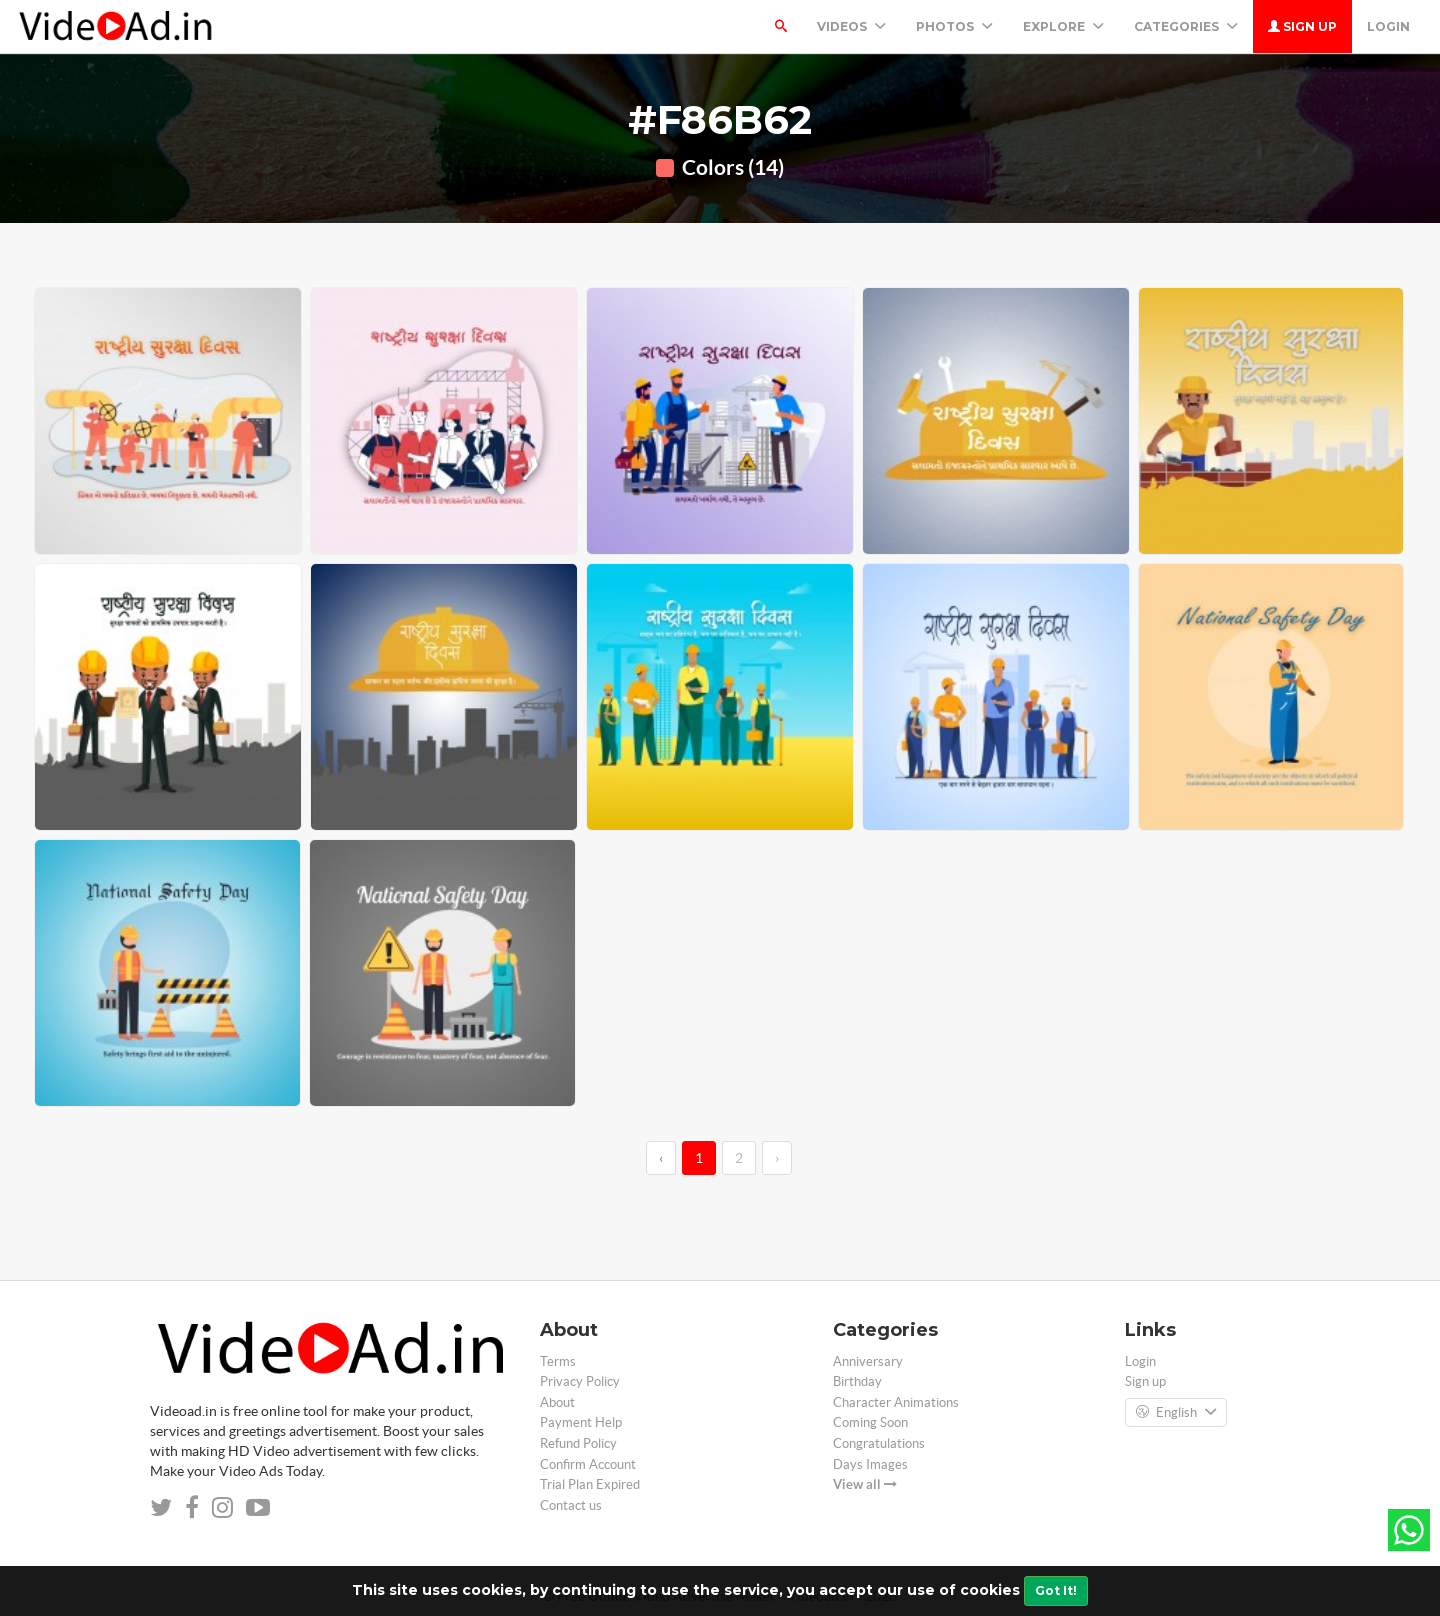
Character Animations (896, 1402)
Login (1388, 26)
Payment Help (581, 1422)
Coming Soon (870, 1422)
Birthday (857, 1381)
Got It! (1056, 1590)
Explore (1063, 26)
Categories (1186, 26)
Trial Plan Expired (590, 1484)
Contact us (571, 1505)
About (557, 1402)
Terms (558, 1361)
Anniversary (868, 1361)
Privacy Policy (580, 1381)
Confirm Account (588, 1464)
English (1176, 1413)
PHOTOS (954, 26)
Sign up (1302, 26)
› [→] (777, 1158)
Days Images (870, 1464)
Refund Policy (578, 1443)
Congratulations (879, 1443)
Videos (851, 26)
